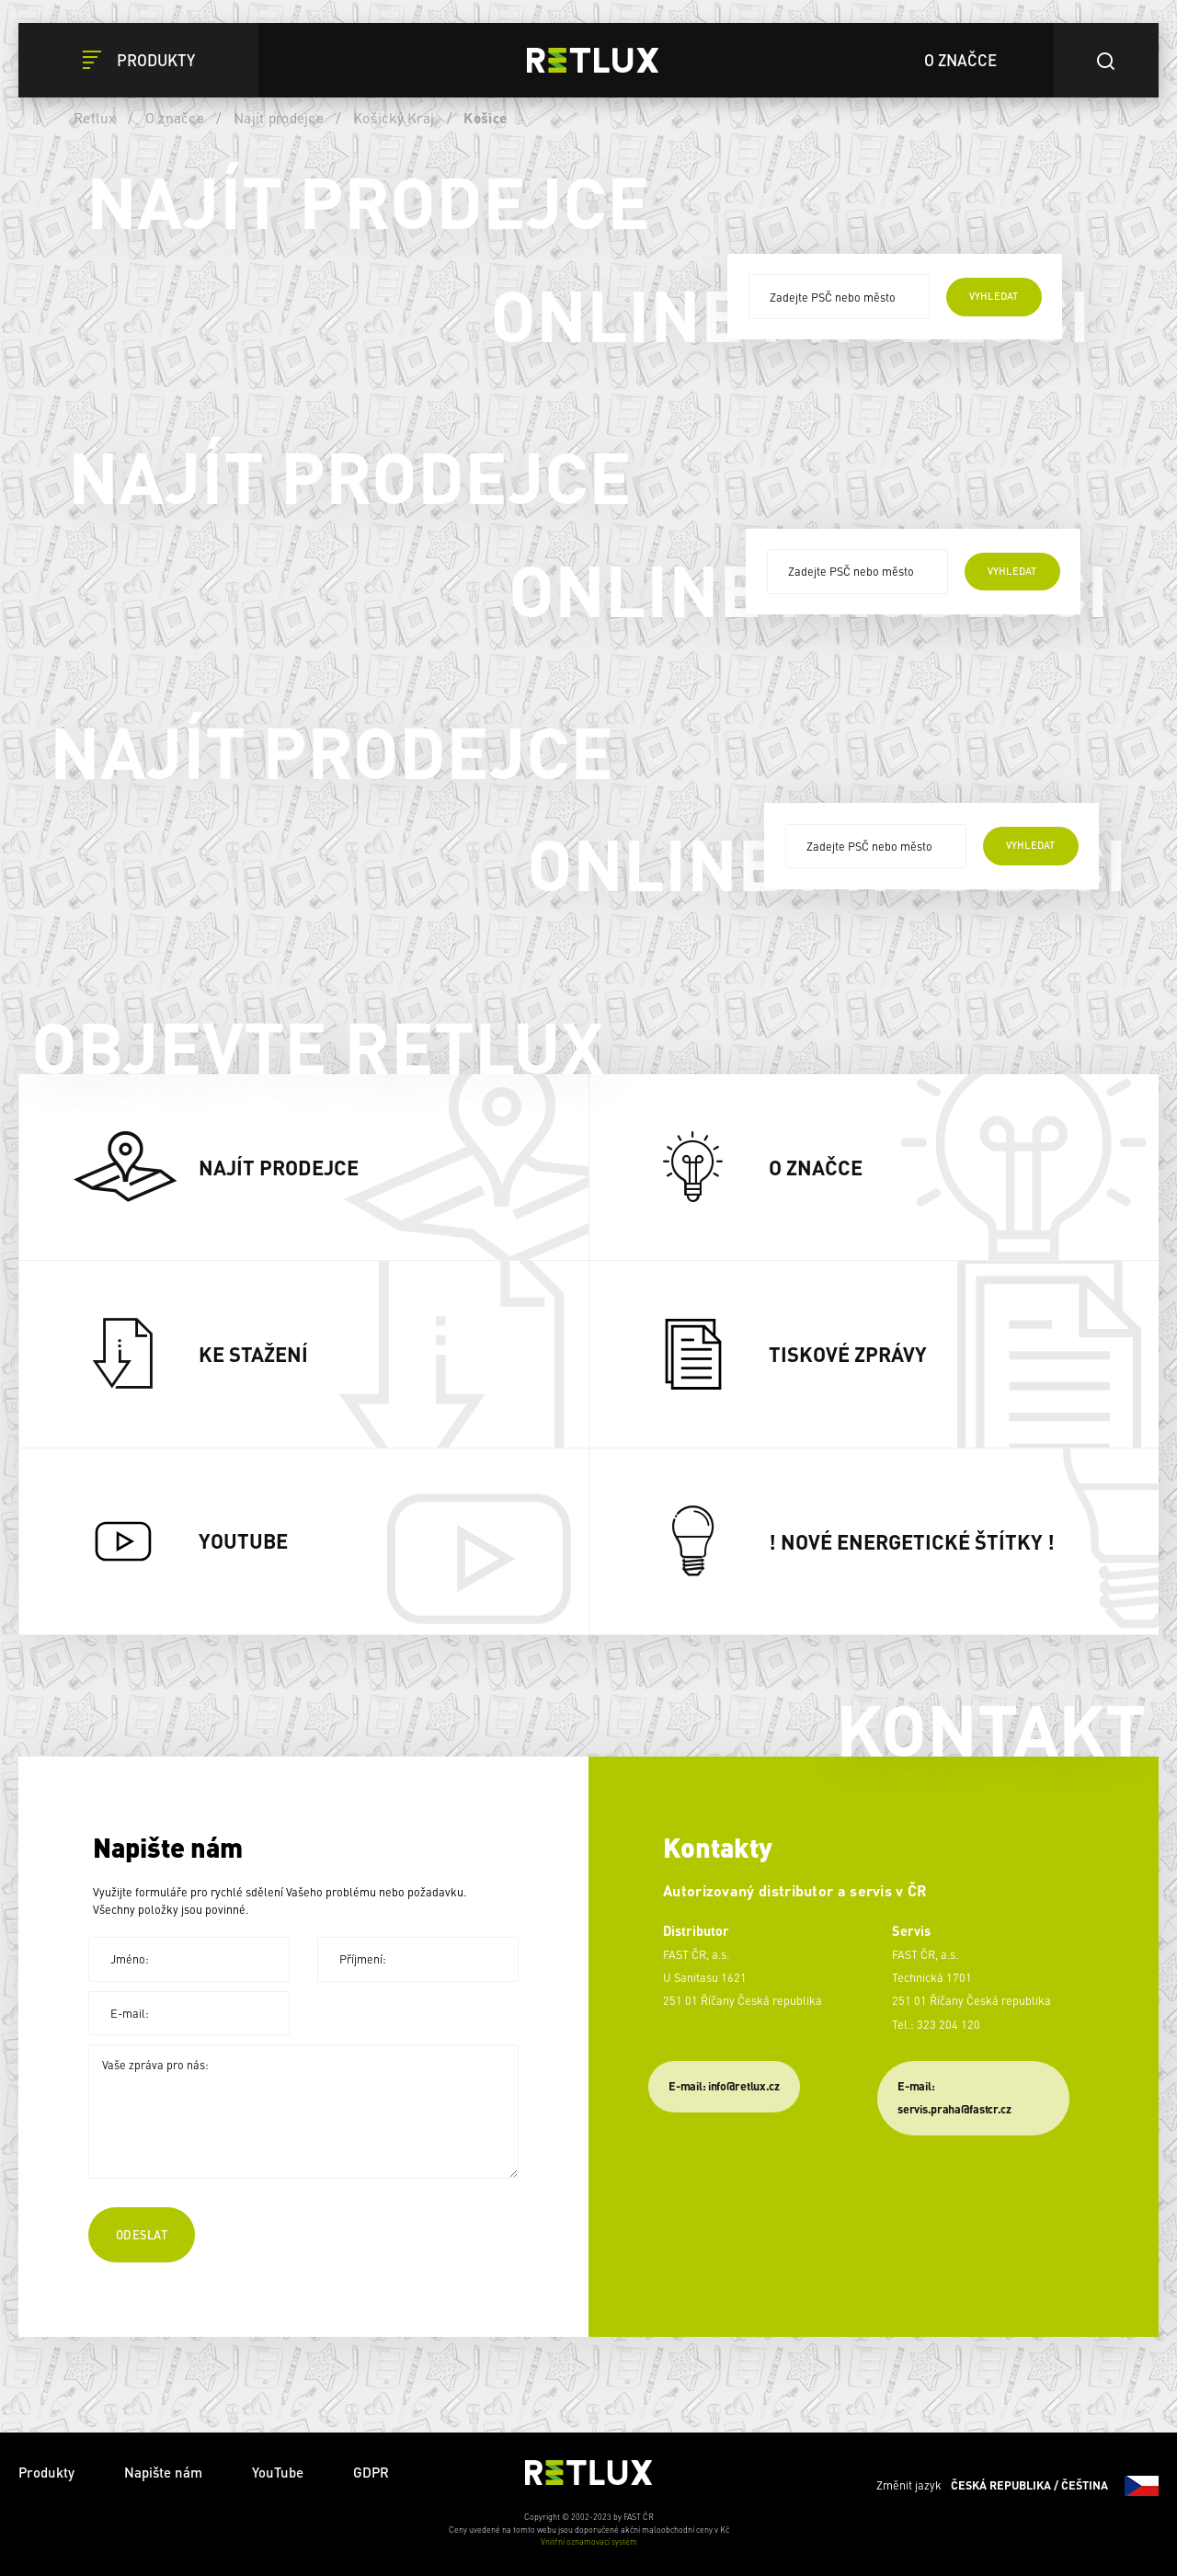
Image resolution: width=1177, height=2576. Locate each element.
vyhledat (994, 296)
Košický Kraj (393, 118)
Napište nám (163, 2472)
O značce (174, 118)
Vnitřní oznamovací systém (589, 2541)
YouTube (277, 2472)
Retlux (95, 118)
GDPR (371, 2472)
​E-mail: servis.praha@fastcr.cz (954, 2097)
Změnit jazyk (1017, 2486)
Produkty (46, 2472)
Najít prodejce (279, 118)
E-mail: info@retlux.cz (723, 2085)
